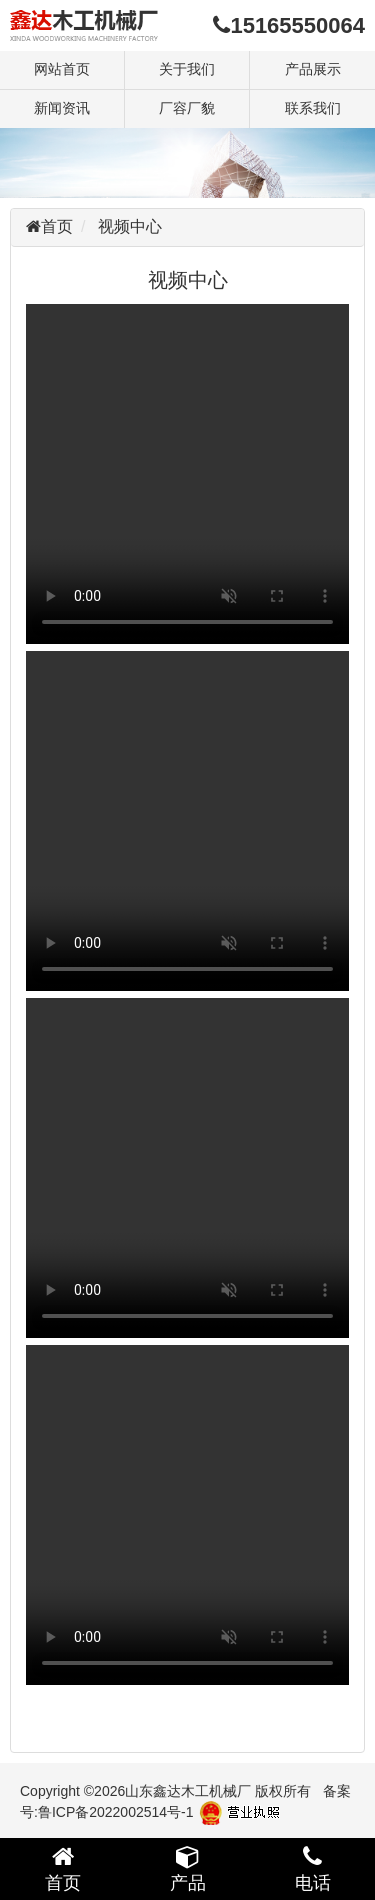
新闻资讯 (62, 108)
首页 (57, 226)
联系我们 (313, 108)
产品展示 (313, 69)
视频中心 (130, 226)
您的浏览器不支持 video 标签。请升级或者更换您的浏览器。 (187, 474)
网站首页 (62, 69)
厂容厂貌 (187, 108)
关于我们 (187, 69)
